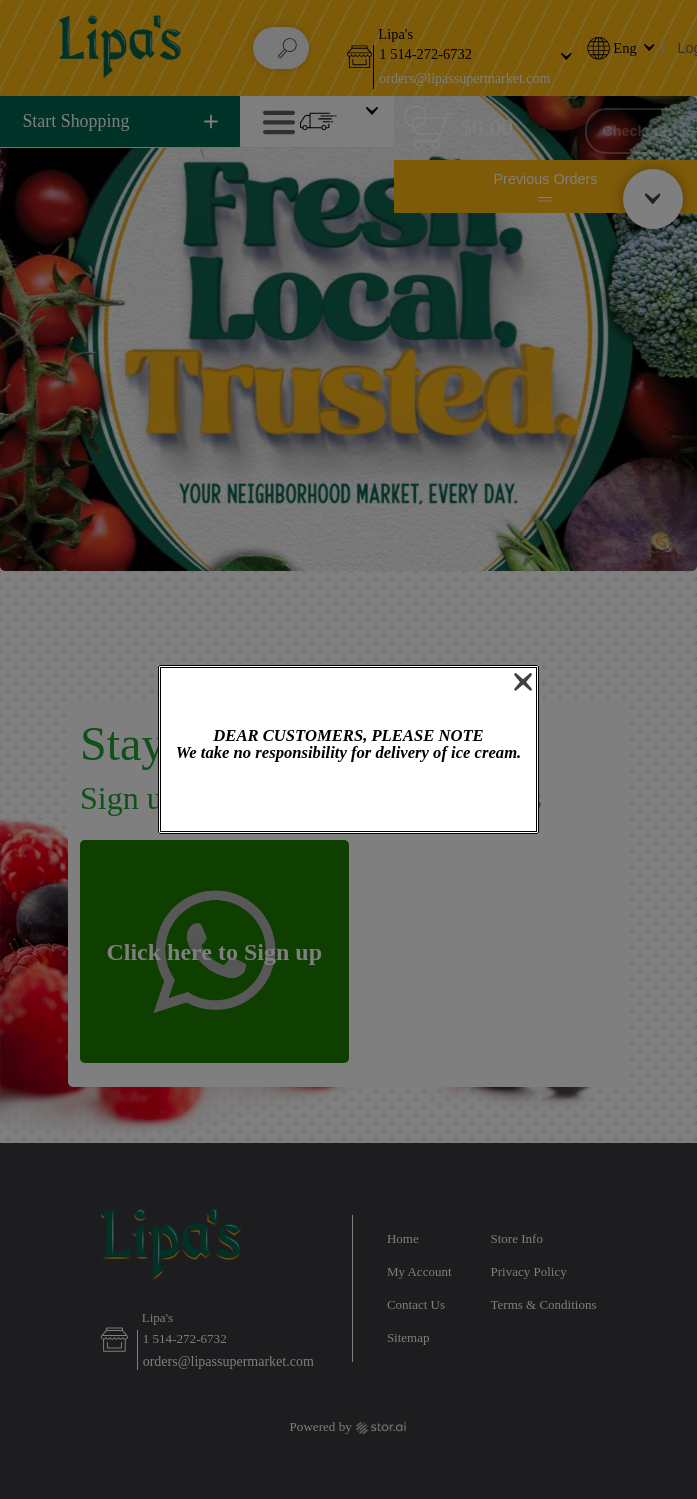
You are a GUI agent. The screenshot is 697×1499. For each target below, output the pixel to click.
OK (348, 798)
